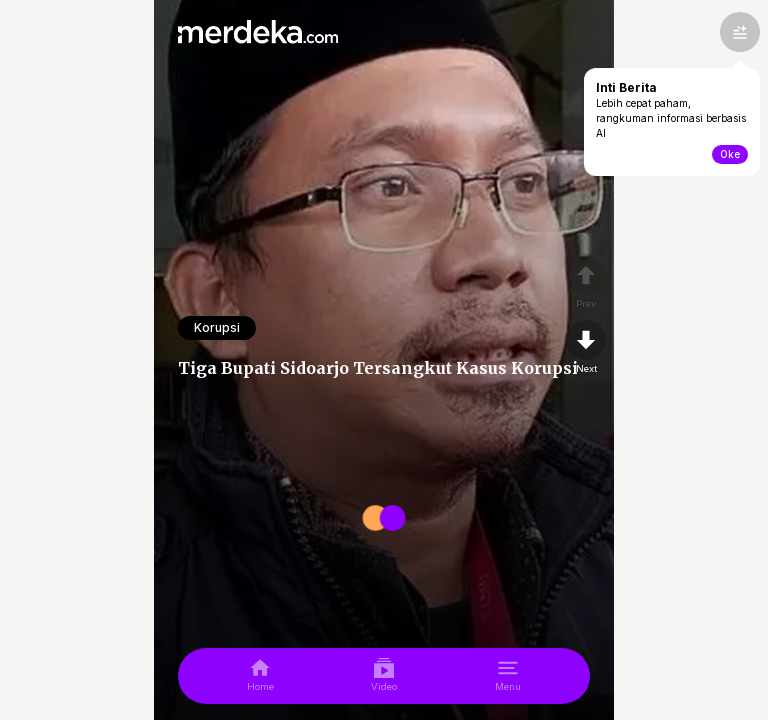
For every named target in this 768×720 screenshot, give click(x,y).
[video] (384, 676)
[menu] (508, 676)
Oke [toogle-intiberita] (730, 154)
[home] (260, 676)
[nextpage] (586, 348)
